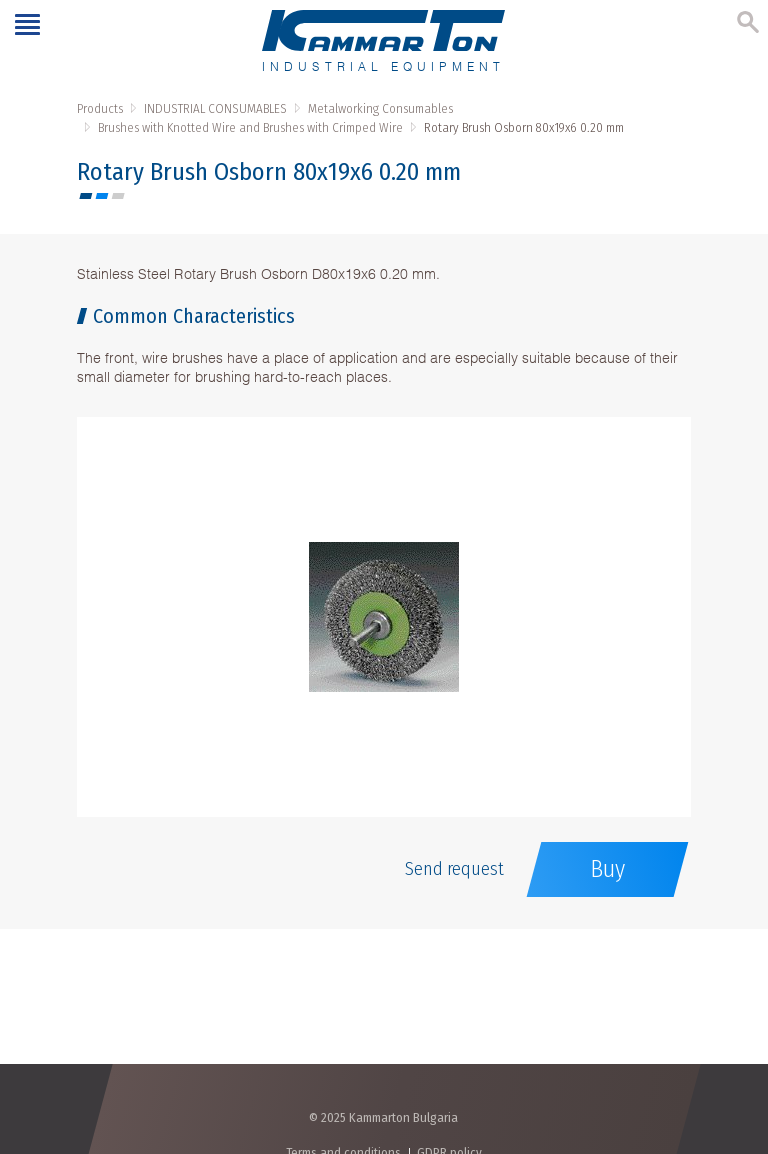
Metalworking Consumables (380, 108)
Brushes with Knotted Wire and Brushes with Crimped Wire (250, 127)
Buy (607, 869)
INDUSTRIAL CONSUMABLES (215, 108)
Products (100, 108)
